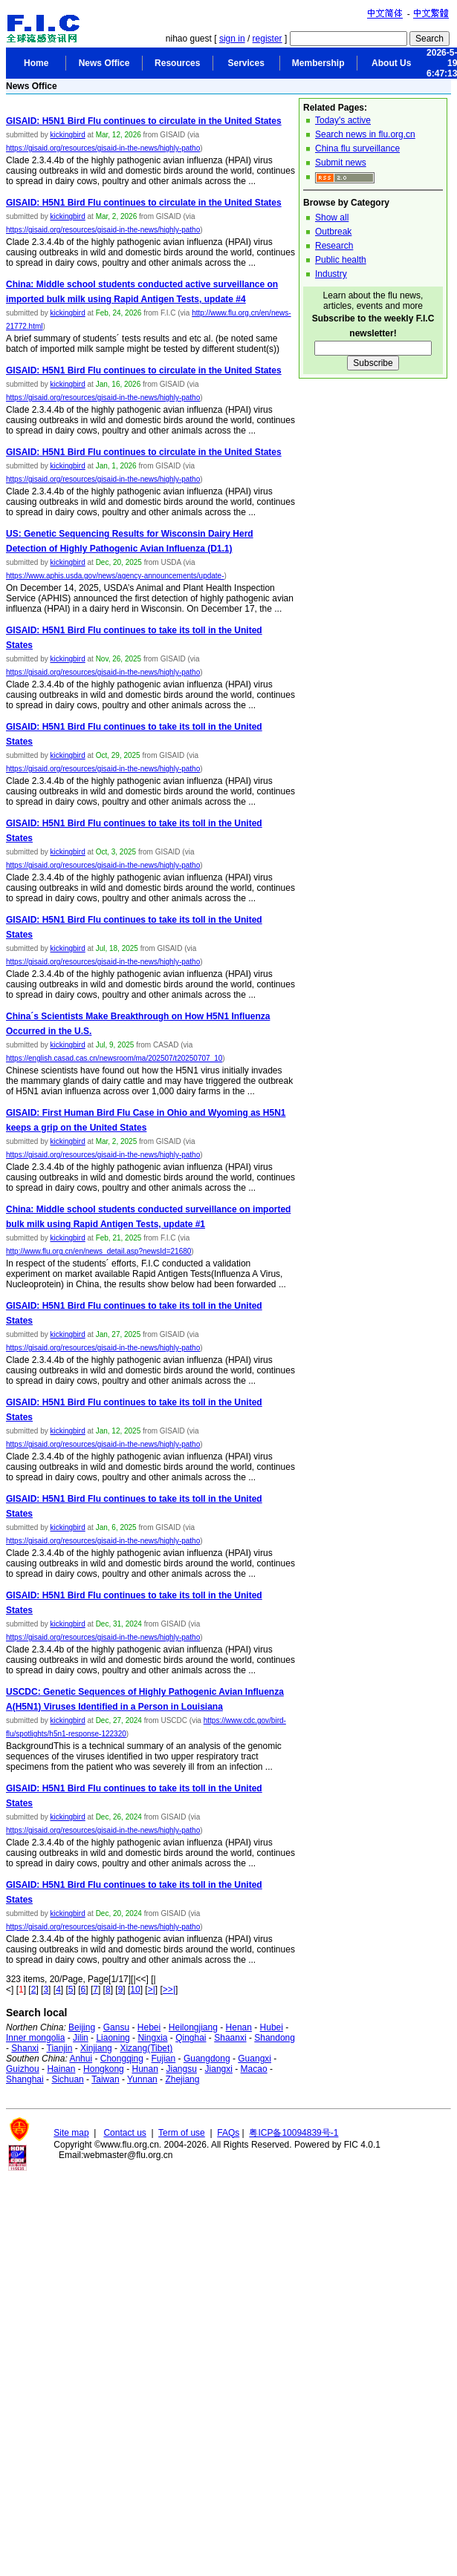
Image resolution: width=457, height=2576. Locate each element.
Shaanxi (230, 2038)
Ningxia (152, 2038)
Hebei (149, 2027)
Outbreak (333, 231)
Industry (331, 274)
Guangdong (207, 2058)
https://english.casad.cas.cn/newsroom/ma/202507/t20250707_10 (114, 1058)
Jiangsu (181, 2069)
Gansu (116, 2027)
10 (135, 1989)
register (267, 38)
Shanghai (25, 2079)
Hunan (145, 2069)
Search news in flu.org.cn (365, 134)
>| (151, 1989)
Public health (340, 260)
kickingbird (67, 135)
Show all (332, 217)
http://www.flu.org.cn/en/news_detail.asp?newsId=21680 (98, 1251)
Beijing (81, 2027)
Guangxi (254, 2058)
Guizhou (22, 2069)
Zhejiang (182, 2079)
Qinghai (190, 2038)
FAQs (228, 2133)
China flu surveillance (357, 148)
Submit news (340, 162)
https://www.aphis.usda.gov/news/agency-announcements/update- (115, 576)
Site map (71, 2133)
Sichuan (67, 2079)
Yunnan (142, 2079)
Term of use (181, 2133)
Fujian (164, 2058)
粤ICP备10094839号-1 (293, 2133)
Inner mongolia (35, 2038)
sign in (232, 38)
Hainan (61, 2069)
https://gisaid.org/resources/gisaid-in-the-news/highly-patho (103, 148)
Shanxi (25, 2048)
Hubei (271, 2027)
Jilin (80, 2038)
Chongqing (121, 2058)
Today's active (343, 120)
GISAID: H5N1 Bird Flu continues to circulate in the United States (144, 121)
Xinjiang (96, 2048)
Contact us (124, 2133)
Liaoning (112, 2038)
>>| (169, 1989)
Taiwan (105, 2079)
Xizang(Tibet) (146, 2048)
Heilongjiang (193, 2027)
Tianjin (60, 2048)
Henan (239, 2027)
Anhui (80, 2058)
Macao (254, 2069)
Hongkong (103, 2069)
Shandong (274, 2038)
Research (334, 246)
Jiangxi (219, 2069)
